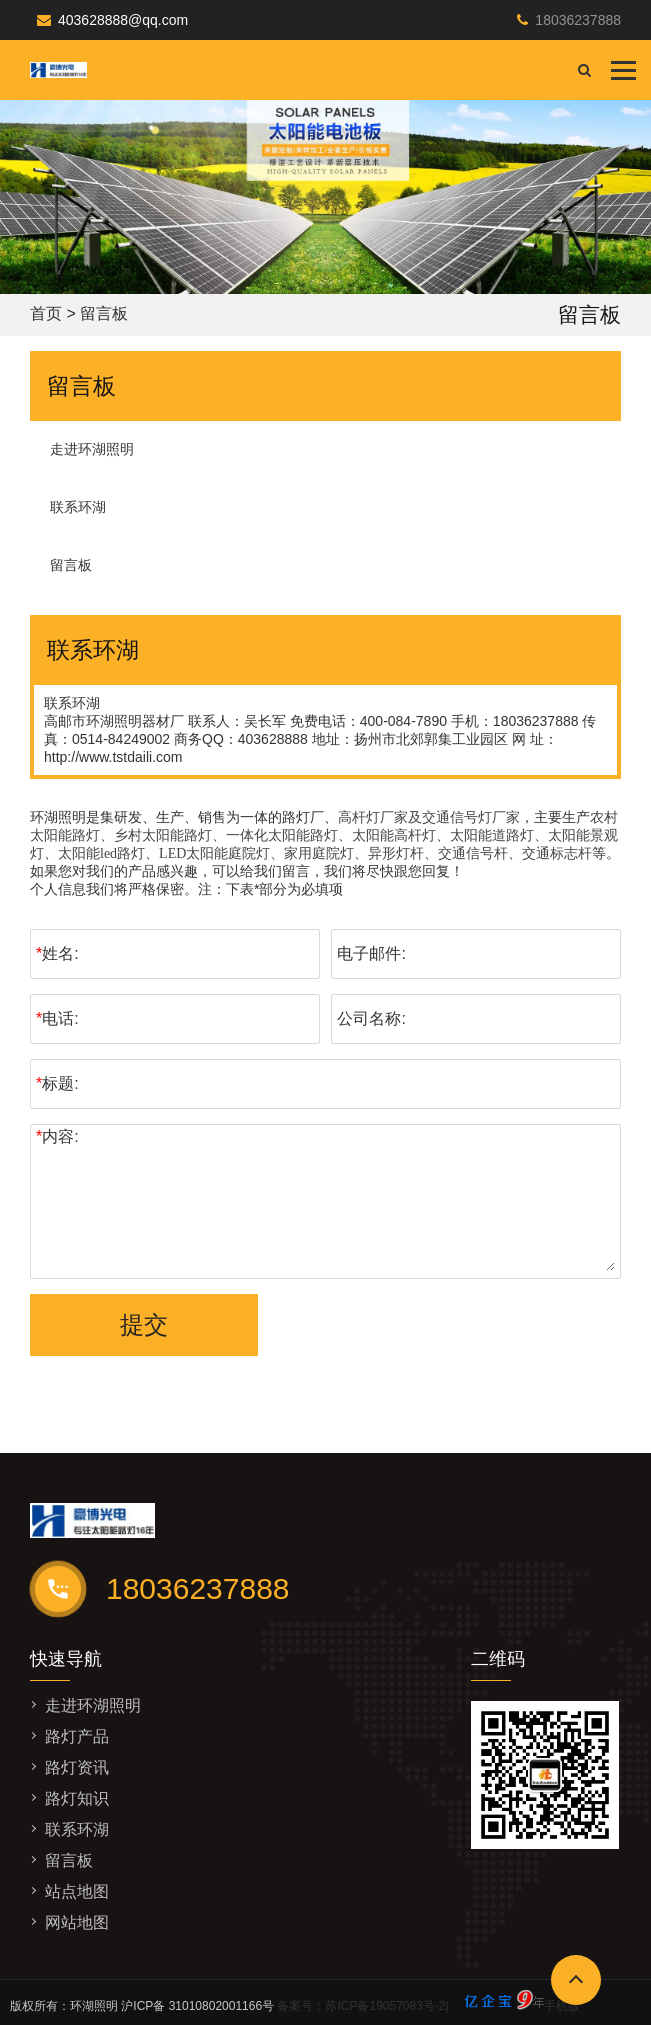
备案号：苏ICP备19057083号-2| (410, 2006)
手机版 (562, 2006)
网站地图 (77, 1922)
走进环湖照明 (92, 449)
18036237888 (578, 20)
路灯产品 (77, 1736)
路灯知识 (77, 1798)
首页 (46, 313)
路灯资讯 (77, 1767)
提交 (144, 1324)
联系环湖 (78, 507)
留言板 (71, 565)
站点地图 (77, 1891)
